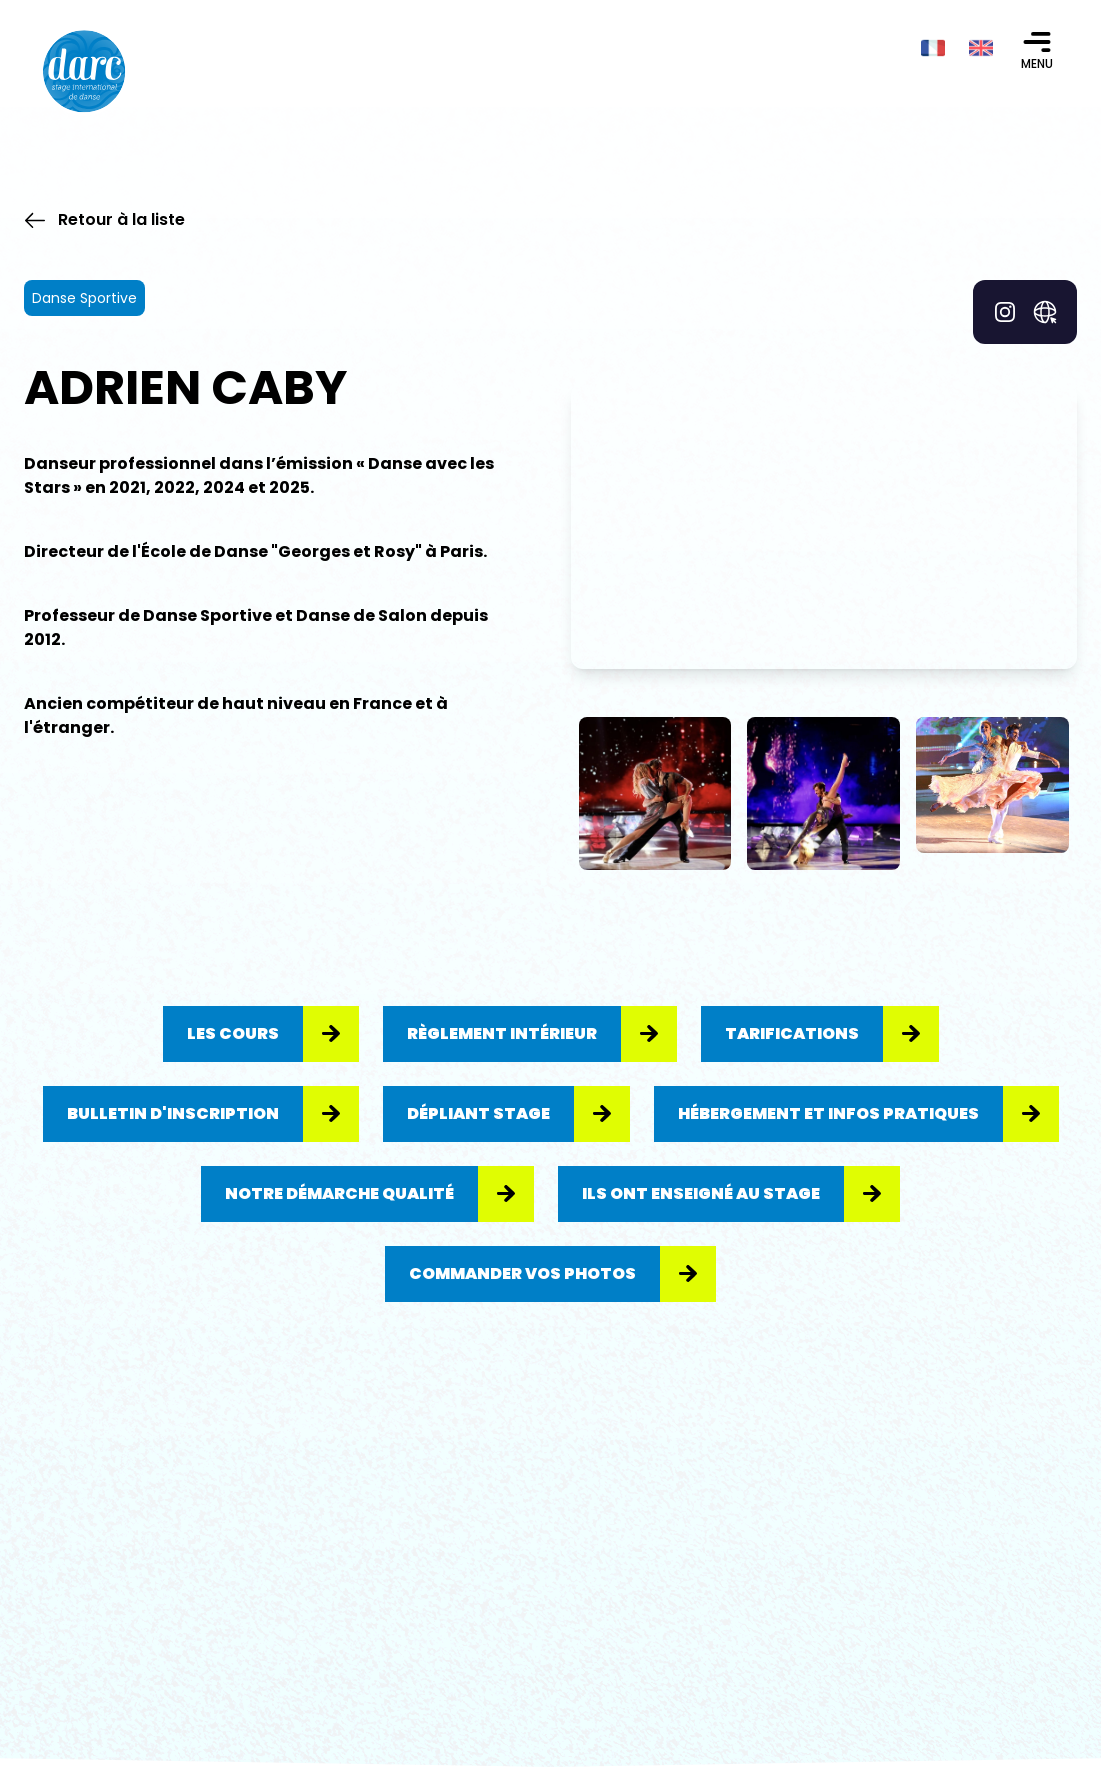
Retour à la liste (104, 219)
